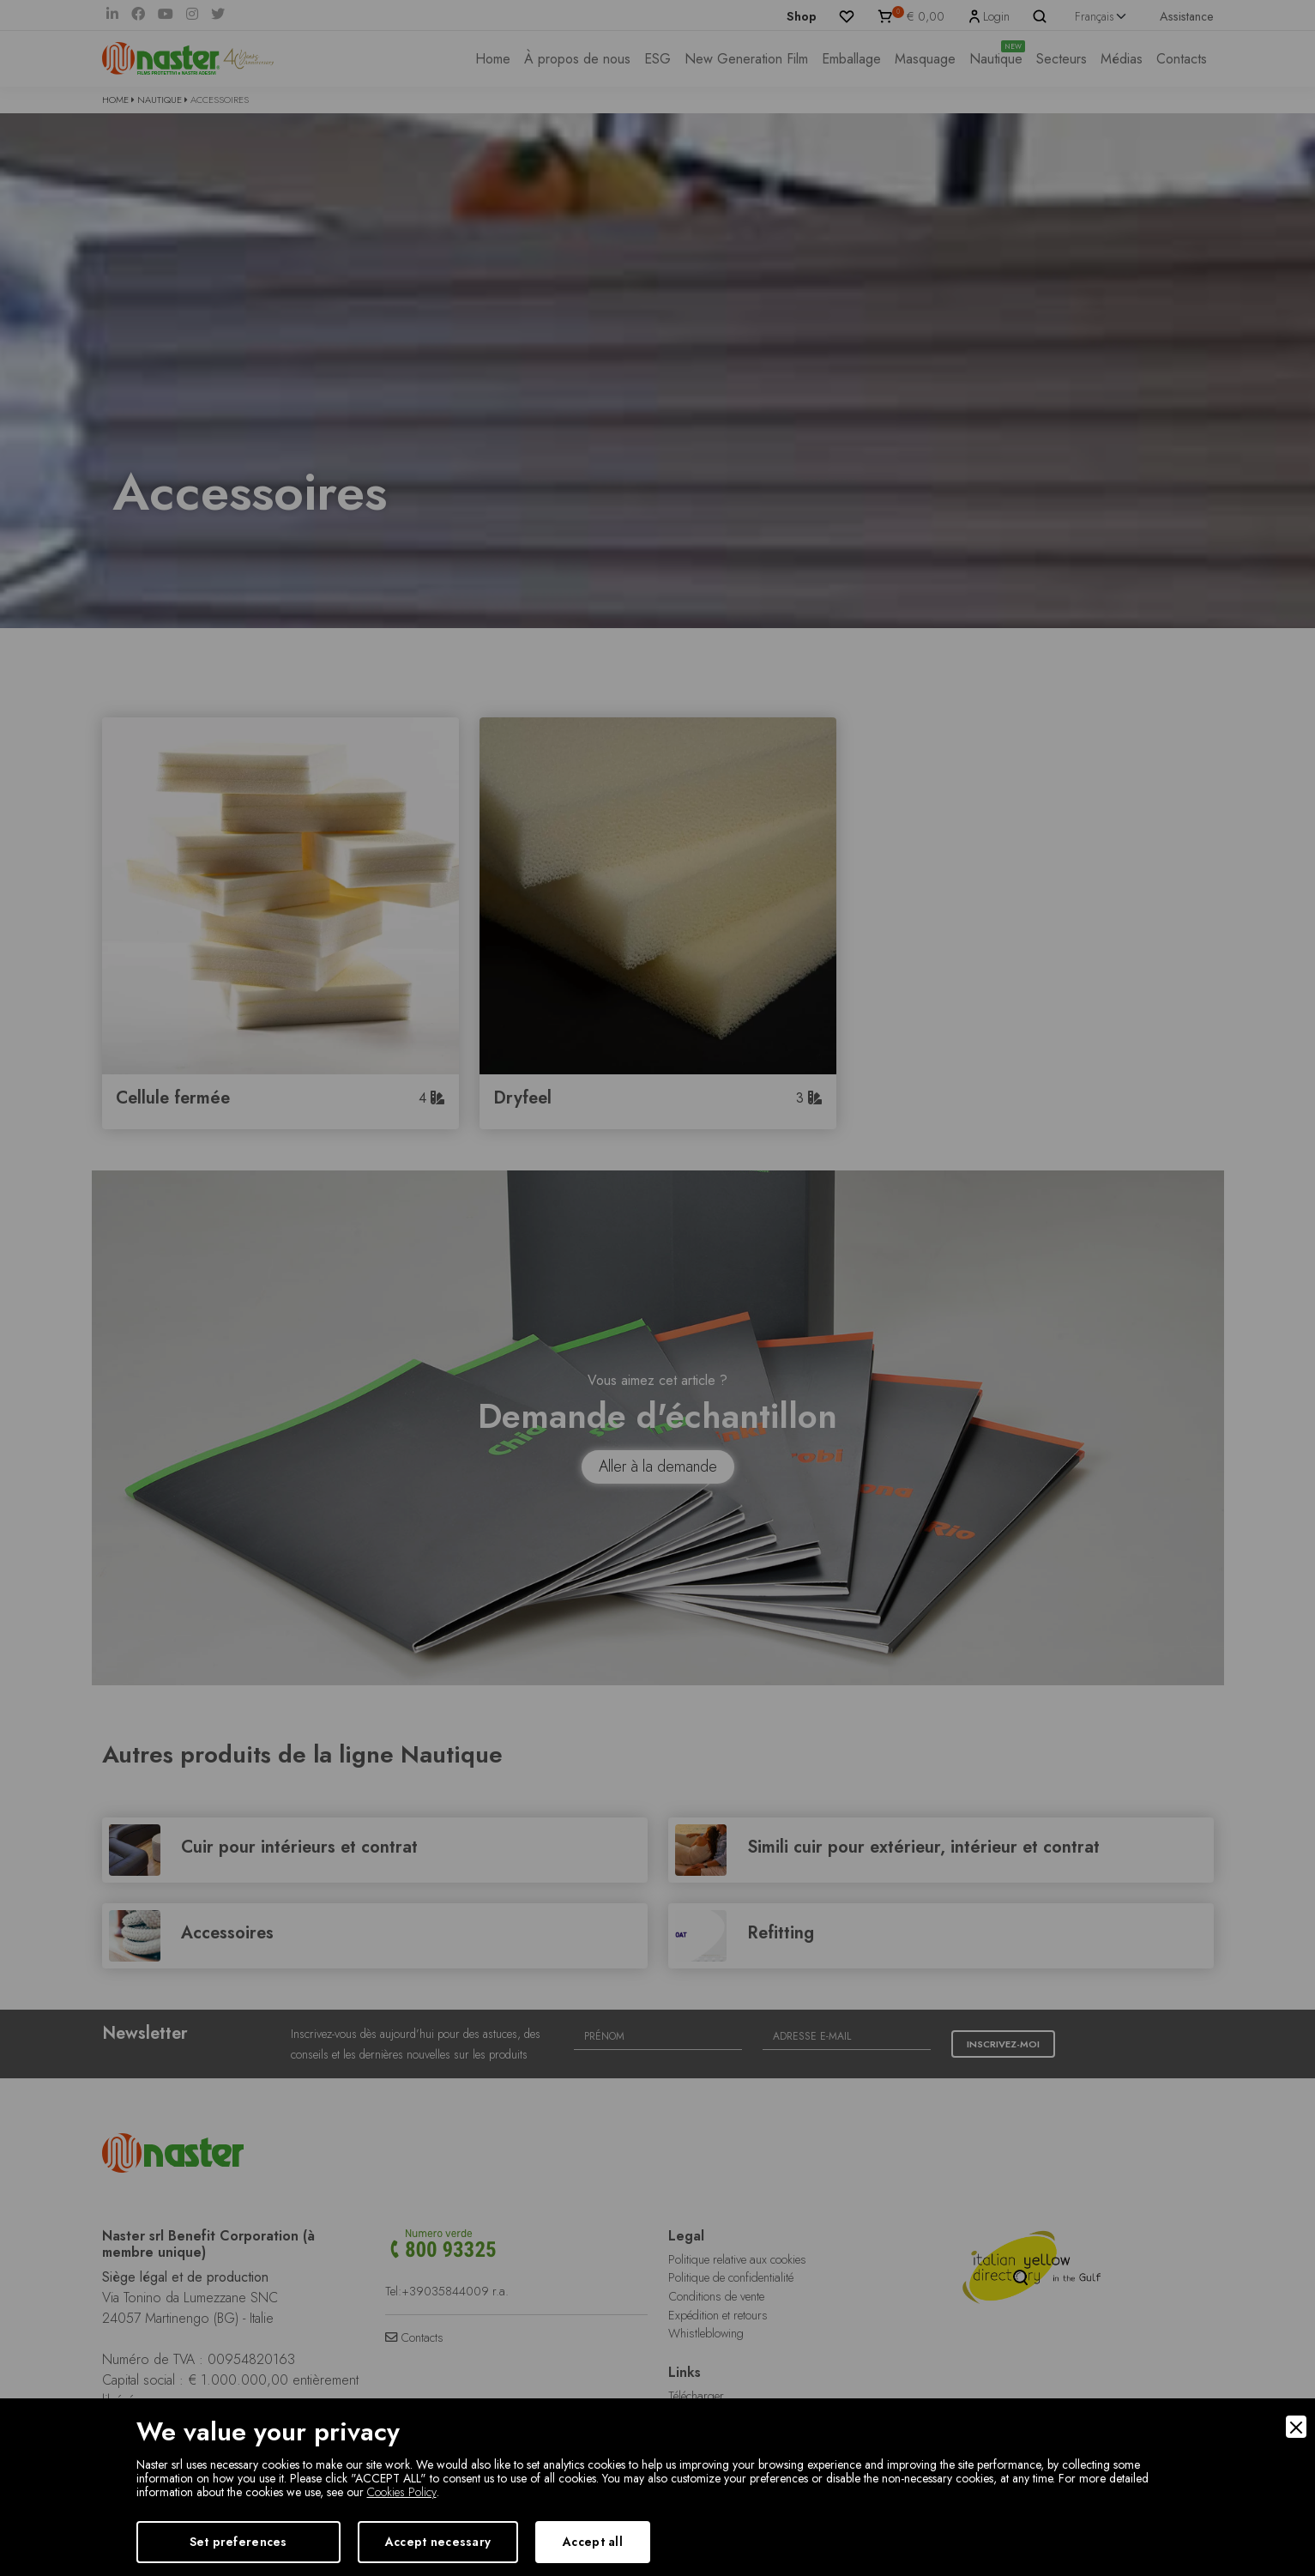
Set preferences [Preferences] (238, 2541)
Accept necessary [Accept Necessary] (438, 2541)
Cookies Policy (402, 2491)
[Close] (1296, 2427)
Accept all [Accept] (593, 2541)
